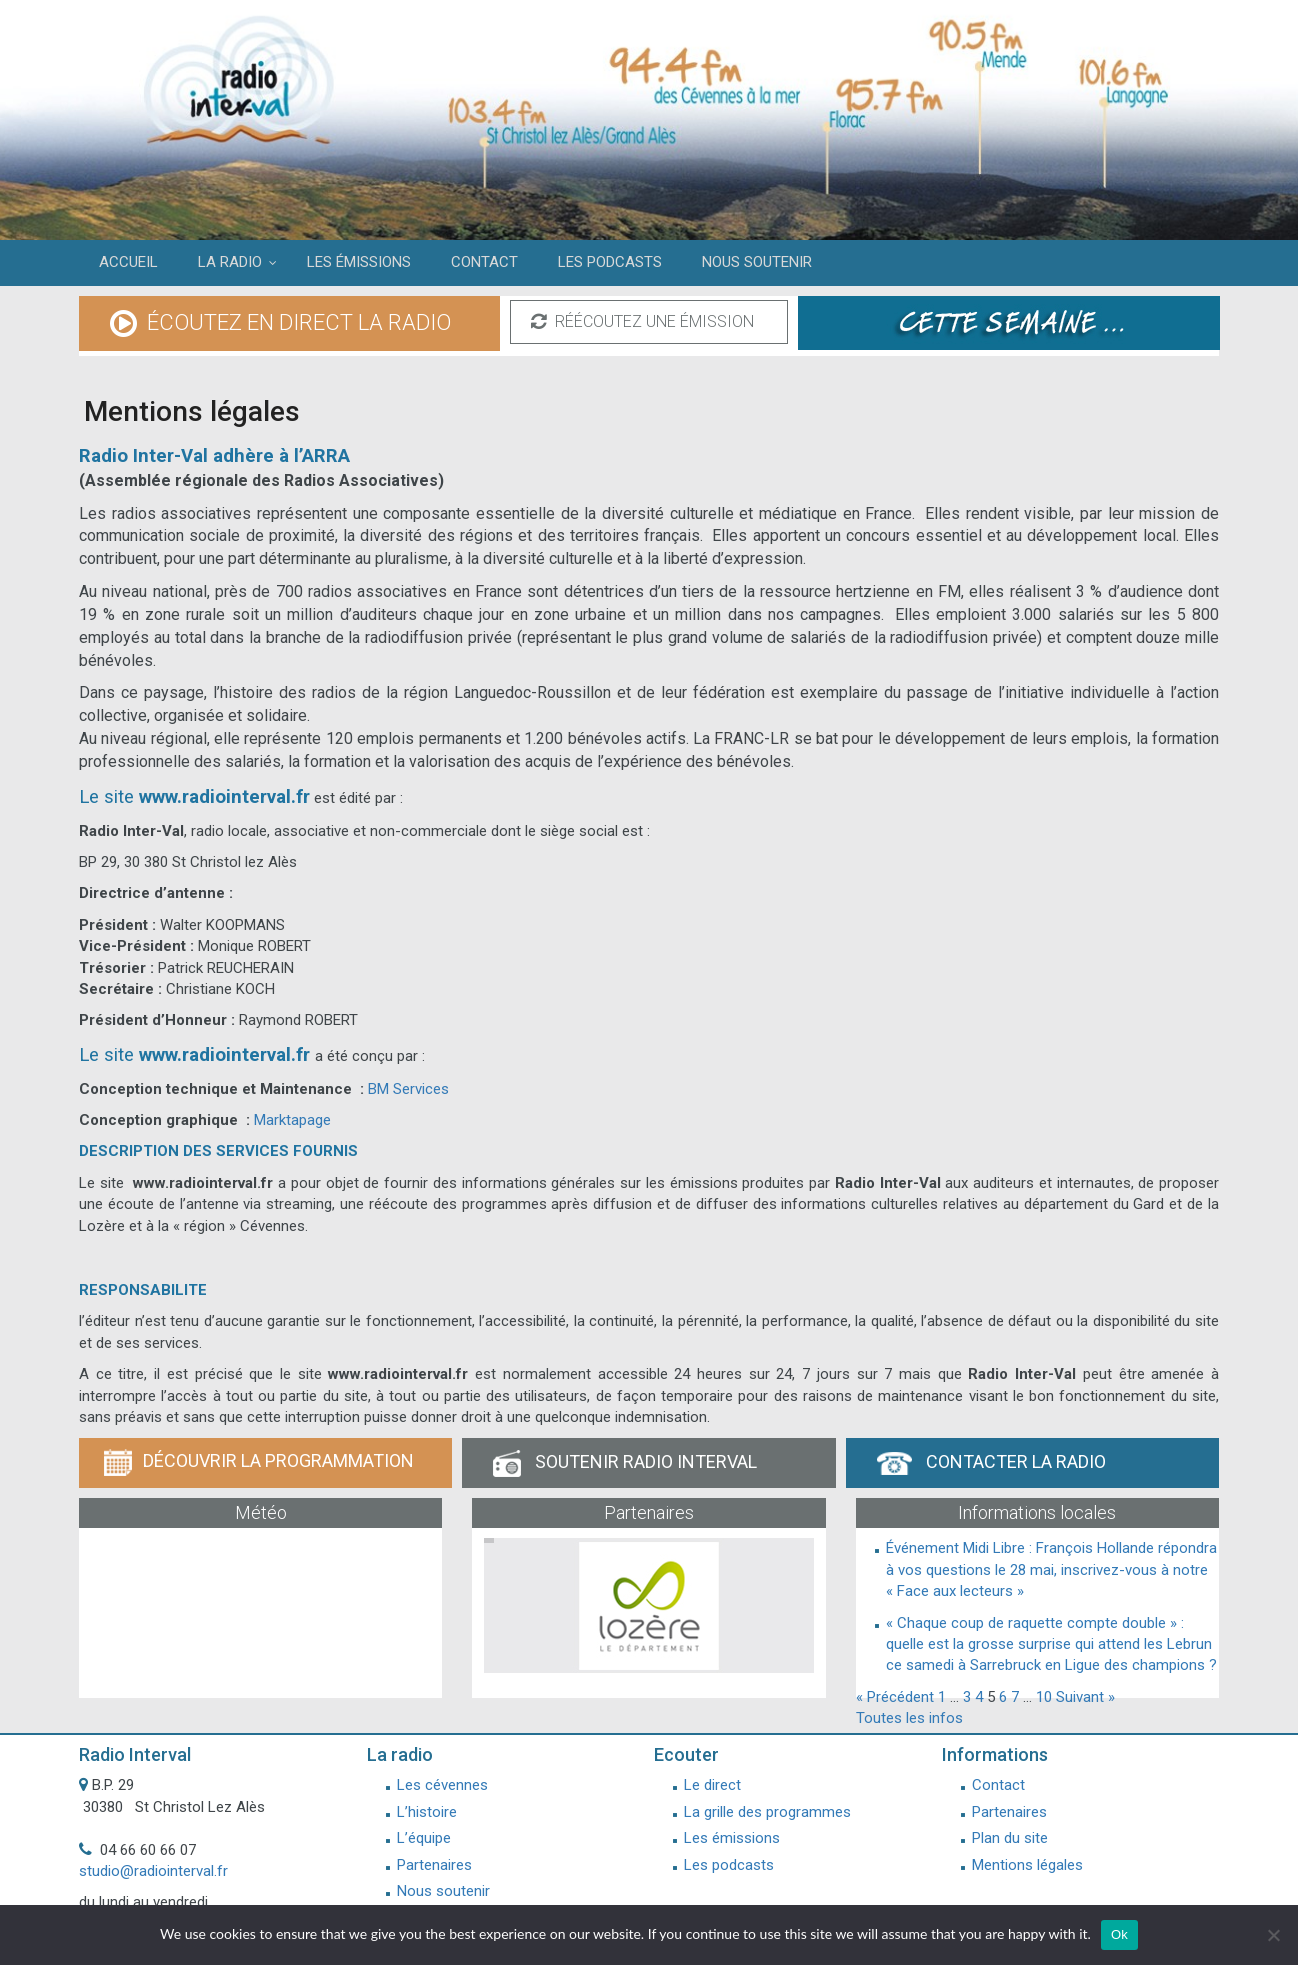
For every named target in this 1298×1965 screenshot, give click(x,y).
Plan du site (1010, 1838)
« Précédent (895, 1697)
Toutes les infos (909, 1718)
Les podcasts (729, 1865)
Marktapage (292, 1120)
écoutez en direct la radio (280, 324)
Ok (1119, 1934)
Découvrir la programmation (259, 1462)
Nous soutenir (443, 1891)
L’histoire (427, 1812)
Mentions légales (1027, 1865)
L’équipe (424, 1838)
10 (1044, 1697)
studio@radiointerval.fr (153, 1871)
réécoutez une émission (642, 322)
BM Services (408, 1089)
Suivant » (1085, 1697)
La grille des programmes (767, 1812)
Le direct (712, 1785)
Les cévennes (442, 1785)
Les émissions (732, 1838)
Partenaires (434, 1865)
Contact (998, 1785)
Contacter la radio (991, 1463)
